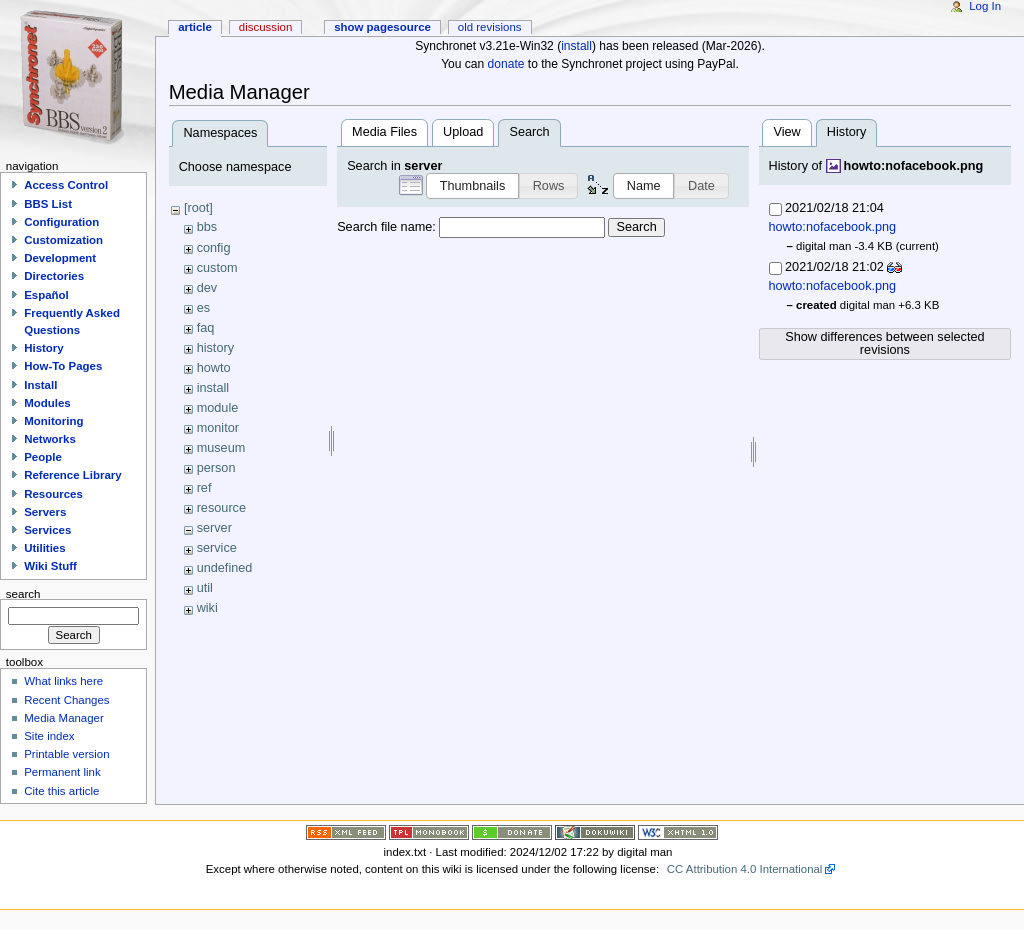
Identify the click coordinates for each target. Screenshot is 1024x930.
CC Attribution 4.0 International (745, 869)
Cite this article (61, 791)
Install (40, 385)
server (214, 528)
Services (47, 530)
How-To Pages (63, 366)
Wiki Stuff (50, 566)
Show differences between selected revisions (884, 343)
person (216, 468)
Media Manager (64, 718)
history (215, 348)
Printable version (66, 754)
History (43, 348)
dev (207, 288)
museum (221, 448)
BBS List (48, 204)
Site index (49, 736)
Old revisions (490, 27)
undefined (225, 568)
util (205, 588)
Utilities (44, 548)
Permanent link (62, 772)
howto (214, 368)
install (576, 46)
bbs (207, 227)
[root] (198, 208)
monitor (218, 428)
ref (204, 488)
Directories (54, 276)
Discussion (265, 27)
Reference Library (72, 475)
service (217, 548)
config (214, 248)
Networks (50, 439)
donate (506, 64)
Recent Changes (66, 700)
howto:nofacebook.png (914, 166)
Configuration (61, 222)
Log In (985, 6)
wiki (207, 608)
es (203, 308)
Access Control (66, 185)
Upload (463, 132)
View (786, 132)
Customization (63, 240)
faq (206, 328)
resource (221, 508)
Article (195, 27)
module (218, 408)
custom (217, 268)
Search (636, 227)
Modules (47, 403)
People (43, 457)
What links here (63, 681)
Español (46, 295)
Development (60, 258)
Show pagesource (382, 27)
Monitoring (53, 421)
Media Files (384, 132)
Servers (45, 512)
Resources (53, 494)
